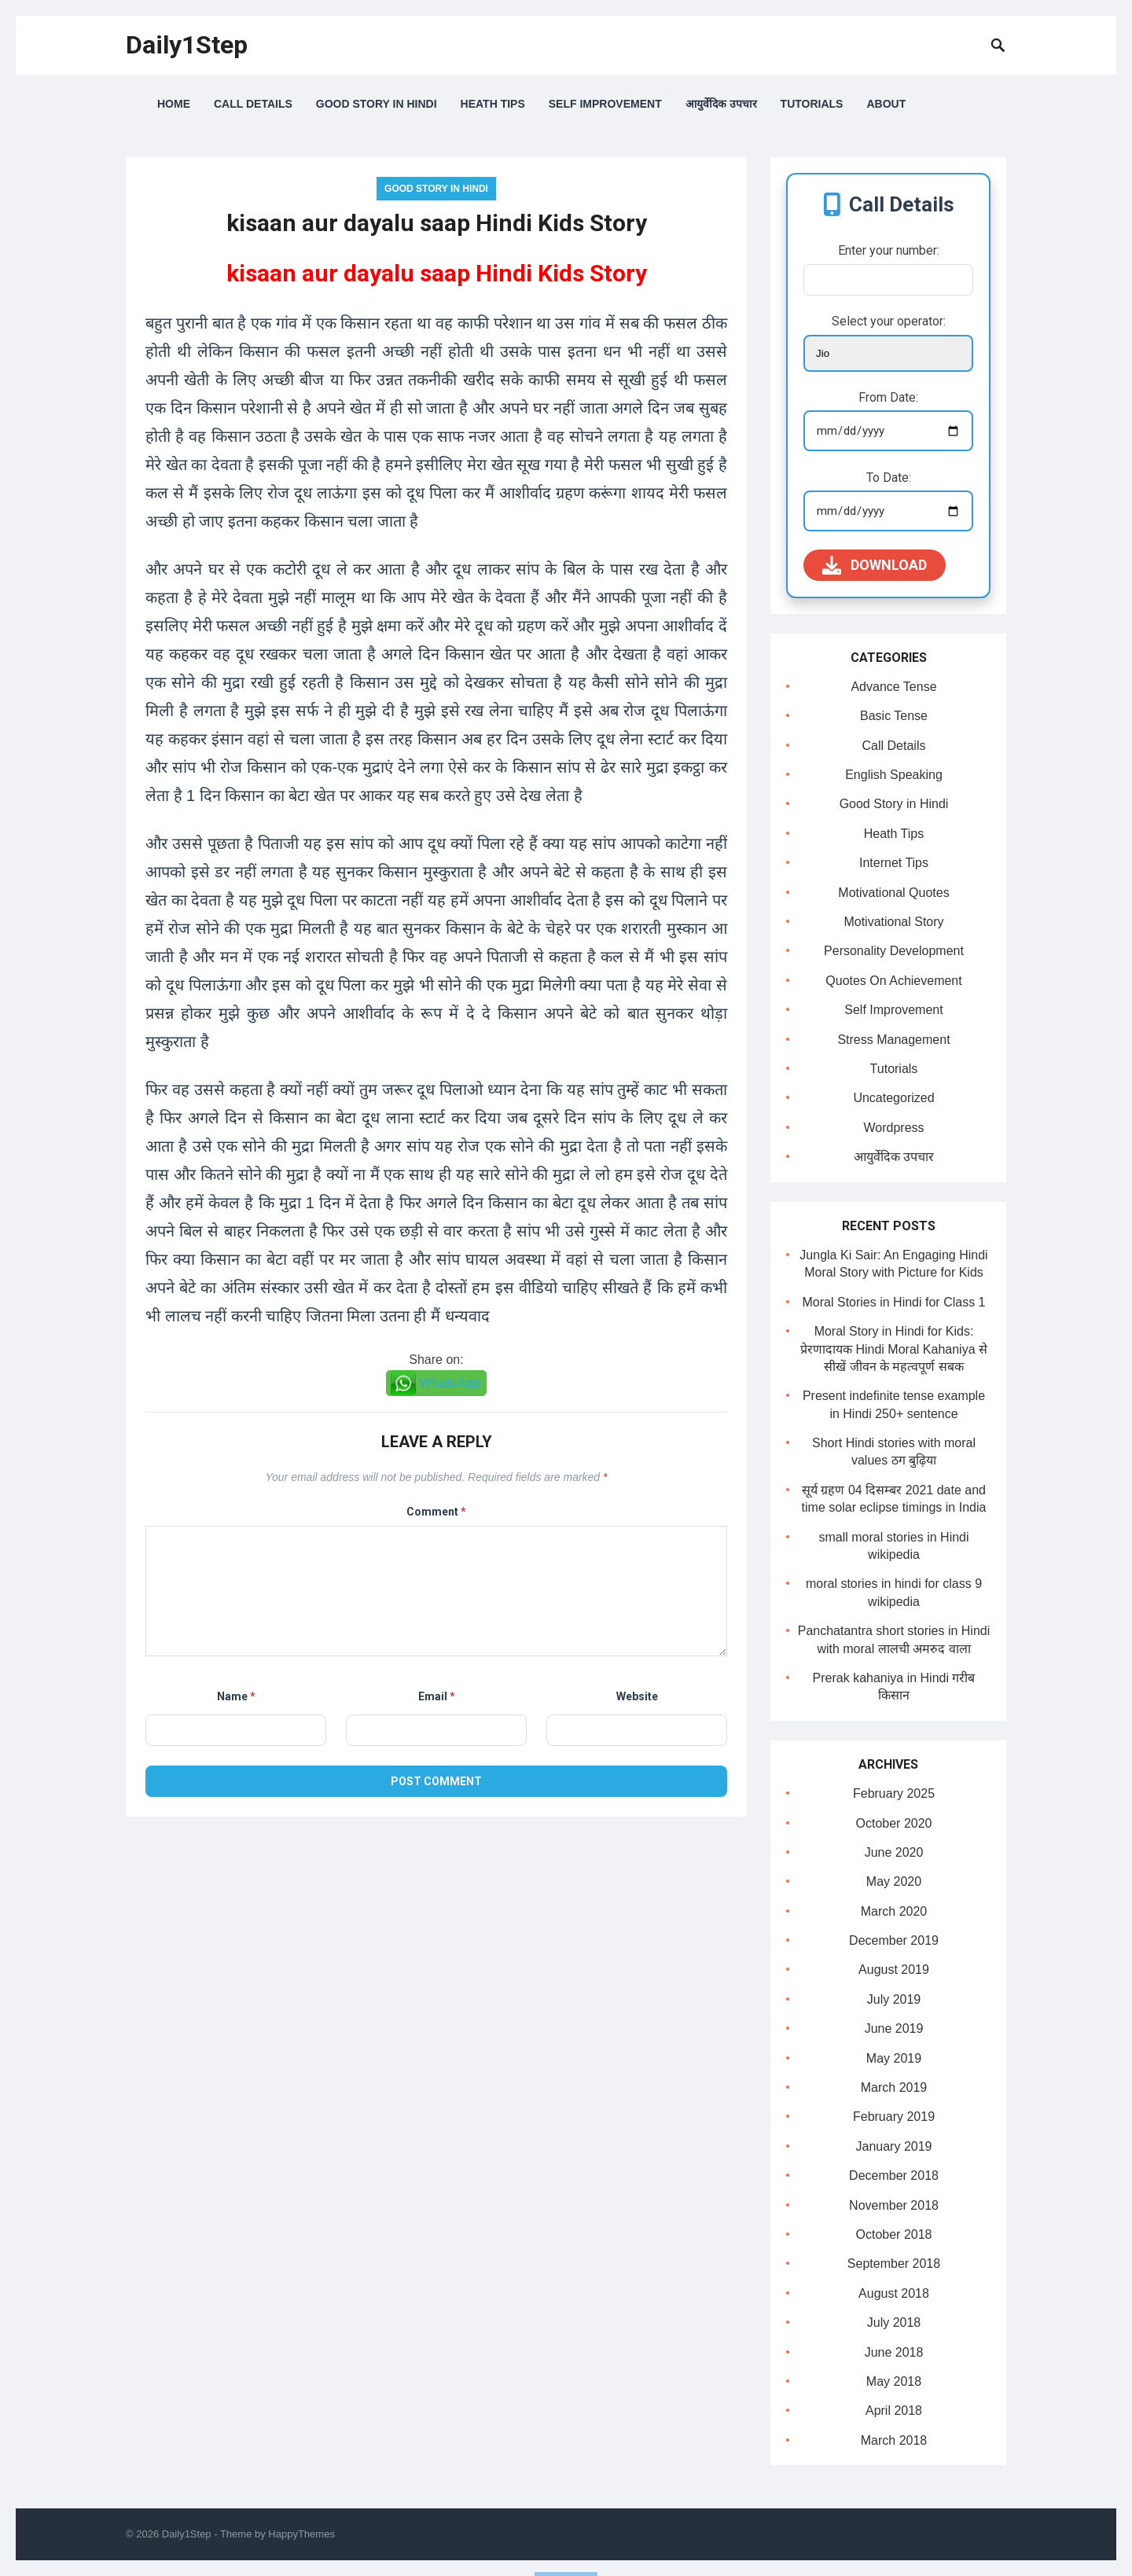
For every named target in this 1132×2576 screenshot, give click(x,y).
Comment (436, 1511)
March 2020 (894, 1911)
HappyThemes (301, 2534)
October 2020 (894, 1823)
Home (173, 103)
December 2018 (894, 2175)
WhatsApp (451, 1383)
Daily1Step (187, 45)
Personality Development (894, 950)
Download (874, 565)
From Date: (888, 397)
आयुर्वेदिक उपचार (721, 103)
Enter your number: (888, 250)
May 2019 (893, 2058)
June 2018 (894, 2352)
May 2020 (893, 1881)
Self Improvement (605, 103)
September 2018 (893, 2263)
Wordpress (893, 1127)
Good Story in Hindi (376, 103)
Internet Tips (893, 862)
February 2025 (894, 1793)
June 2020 (894, 1852)
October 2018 (894, 2234)
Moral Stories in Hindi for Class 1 (894, 1302)
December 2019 (894, 1940)
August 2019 (893, 1969)
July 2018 (894, 2322)
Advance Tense (893, 686)
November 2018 (894, 2205)
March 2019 (894, 2087)
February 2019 (894, 2116)
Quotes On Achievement (893, 980)
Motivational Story (893, 921)
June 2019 (894, 2028)
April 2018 (894, 2410)
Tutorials (812, 103)
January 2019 (894, 2146)
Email (436, 1696)
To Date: (888, 477)
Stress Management (893, 1039)
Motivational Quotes (893, 892)
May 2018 (893, 2381)
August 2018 (893, 2293)
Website (637, 1696)
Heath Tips (493, 103)
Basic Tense (894, 715)
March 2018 (894, 2440)
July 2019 (894, 1999)
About (886, 103)
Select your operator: (889, 321)
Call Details (253, 103)
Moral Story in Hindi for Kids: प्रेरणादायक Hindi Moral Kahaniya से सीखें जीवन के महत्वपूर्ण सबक (893, 1349)
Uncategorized (893, 1097)
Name (236, 1696)
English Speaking (894, 774)
